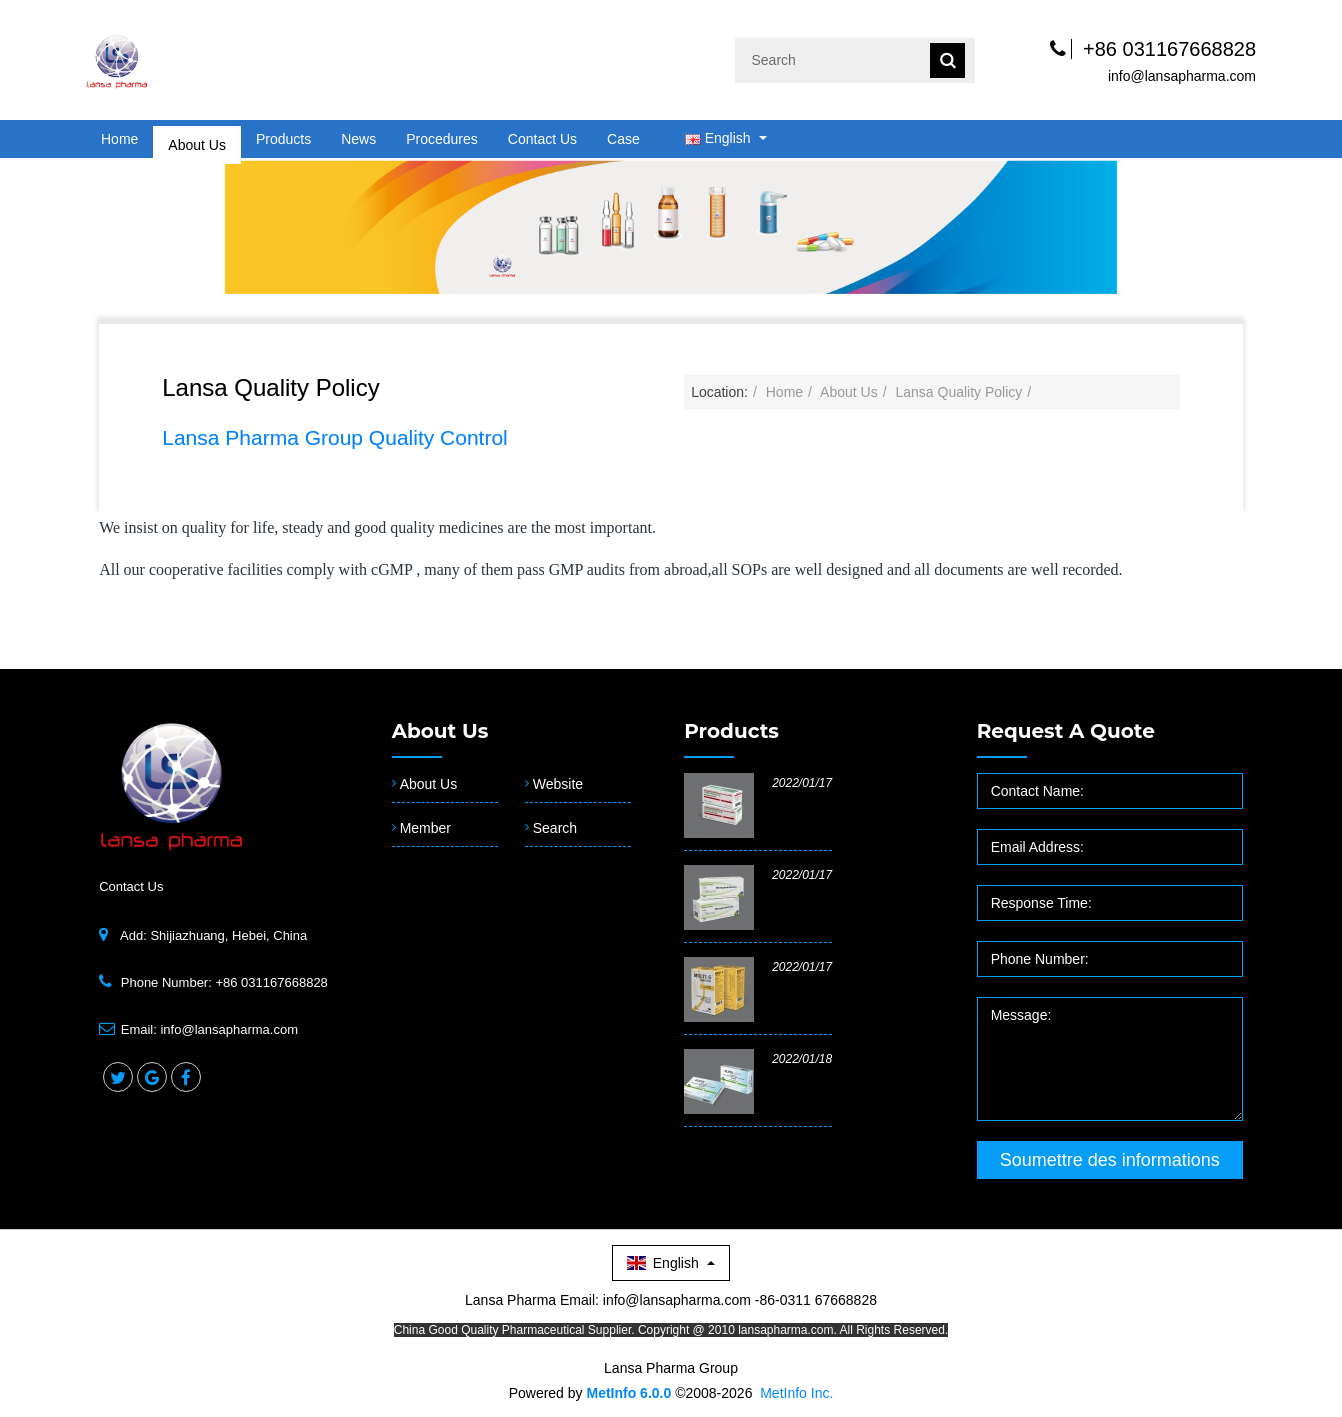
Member (425, 828)
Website (558, 784)
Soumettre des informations (1110, 1160)
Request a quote (1066, 731)
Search (555, 828)
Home (119, 139)
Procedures (442, 139)
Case (623, 139)
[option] (671, 226)
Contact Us (542, 139)
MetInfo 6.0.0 (628, 1393)
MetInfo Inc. (796, 1393)
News (358, 139)
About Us (197, 139)
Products (283, 139)
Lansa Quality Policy (958, 392)
